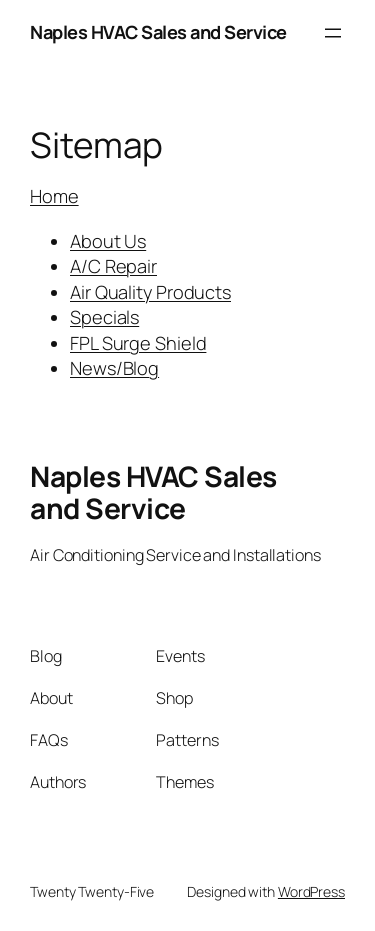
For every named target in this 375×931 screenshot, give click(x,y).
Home (54, 196)
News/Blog (114, 368)
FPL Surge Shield (138, 343)
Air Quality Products (150, 292)
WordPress (311, 891)
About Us (108, 241)
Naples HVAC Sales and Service (158, 32)
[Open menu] (333, 33)
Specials (104, 317)
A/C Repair (113, 266)
